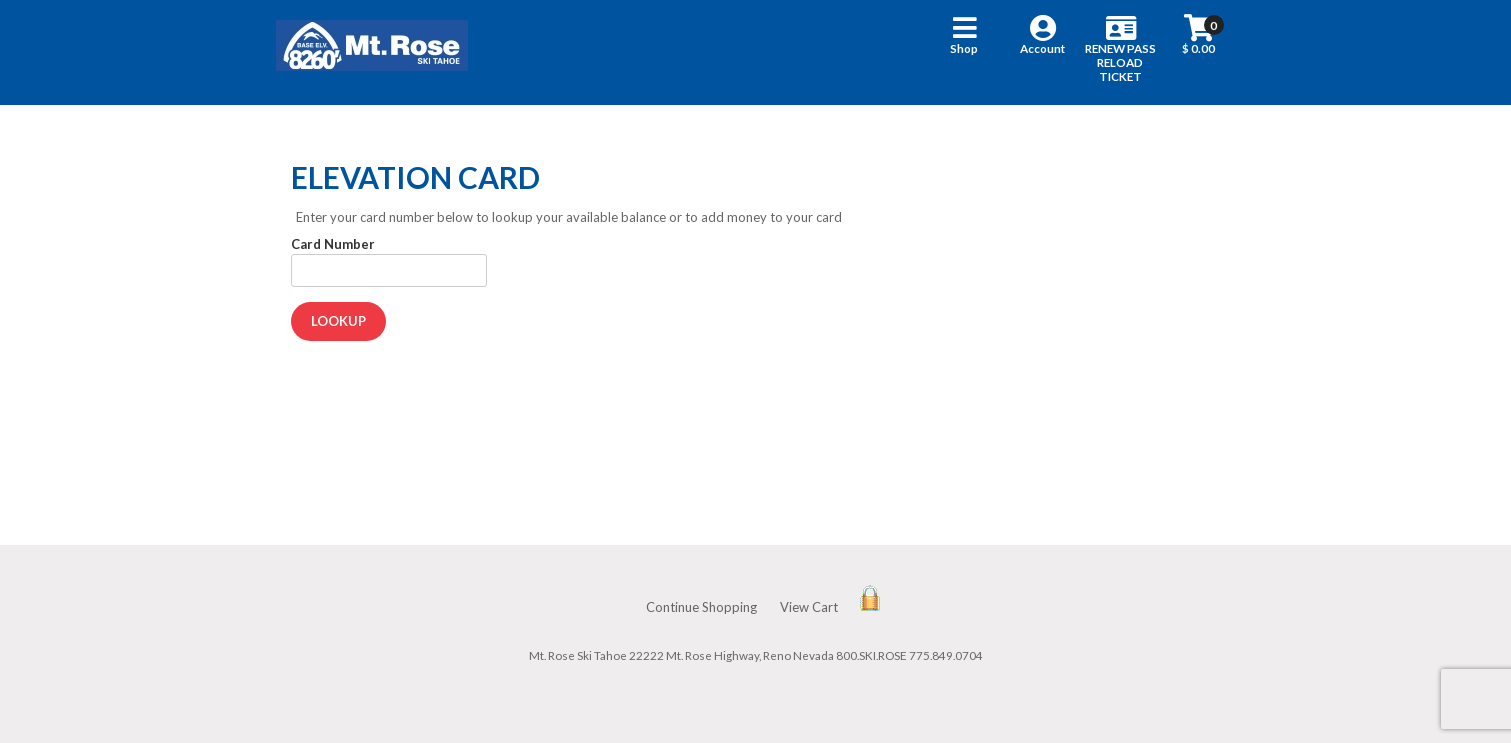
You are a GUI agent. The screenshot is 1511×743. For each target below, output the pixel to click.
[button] (964, 52)
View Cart (809, 607)
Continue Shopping (701, 607)
